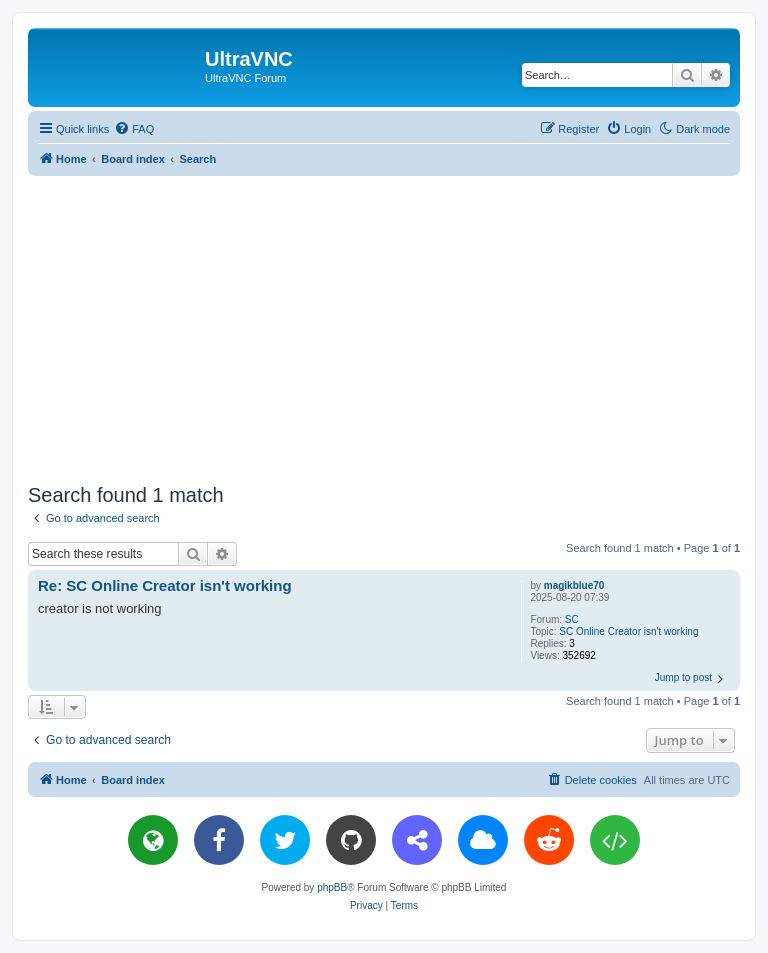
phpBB (332, 887)
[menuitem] (134, 129)
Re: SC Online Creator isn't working (165, 585)
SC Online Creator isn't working (628, 631)
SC (572, 619)
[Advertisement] (398, 326)
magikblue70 (574, 585)
